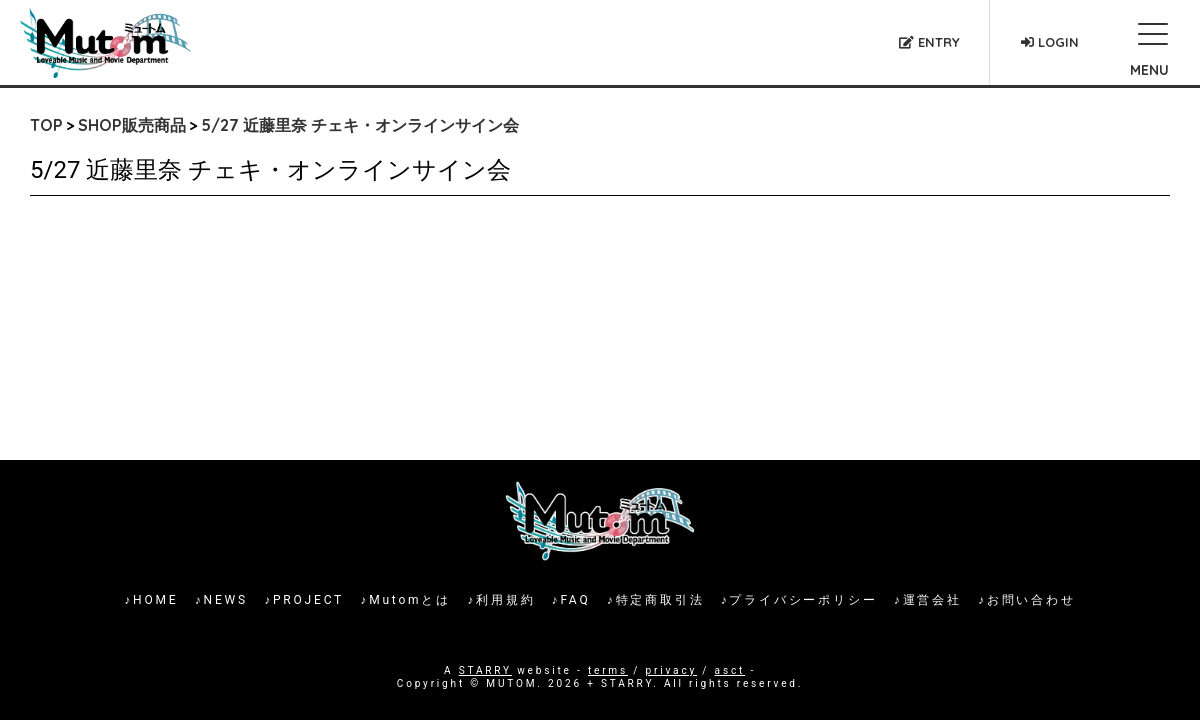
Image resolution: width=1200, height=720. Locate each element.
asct (730, 670)
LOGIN (1050, 42)
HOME (155, 600)
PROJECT (308, 600)
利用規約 (505, 600)
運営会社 (932, 600)
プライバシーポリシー (803, 600)
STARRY (485, 670)
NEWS (226, 600)
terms (608, 670)
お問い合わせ (1031, 600)
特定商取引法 (660, 600)
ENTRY (929, 42)
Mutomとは (410, 600)
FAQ (575, 600)
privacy (671, 670)
